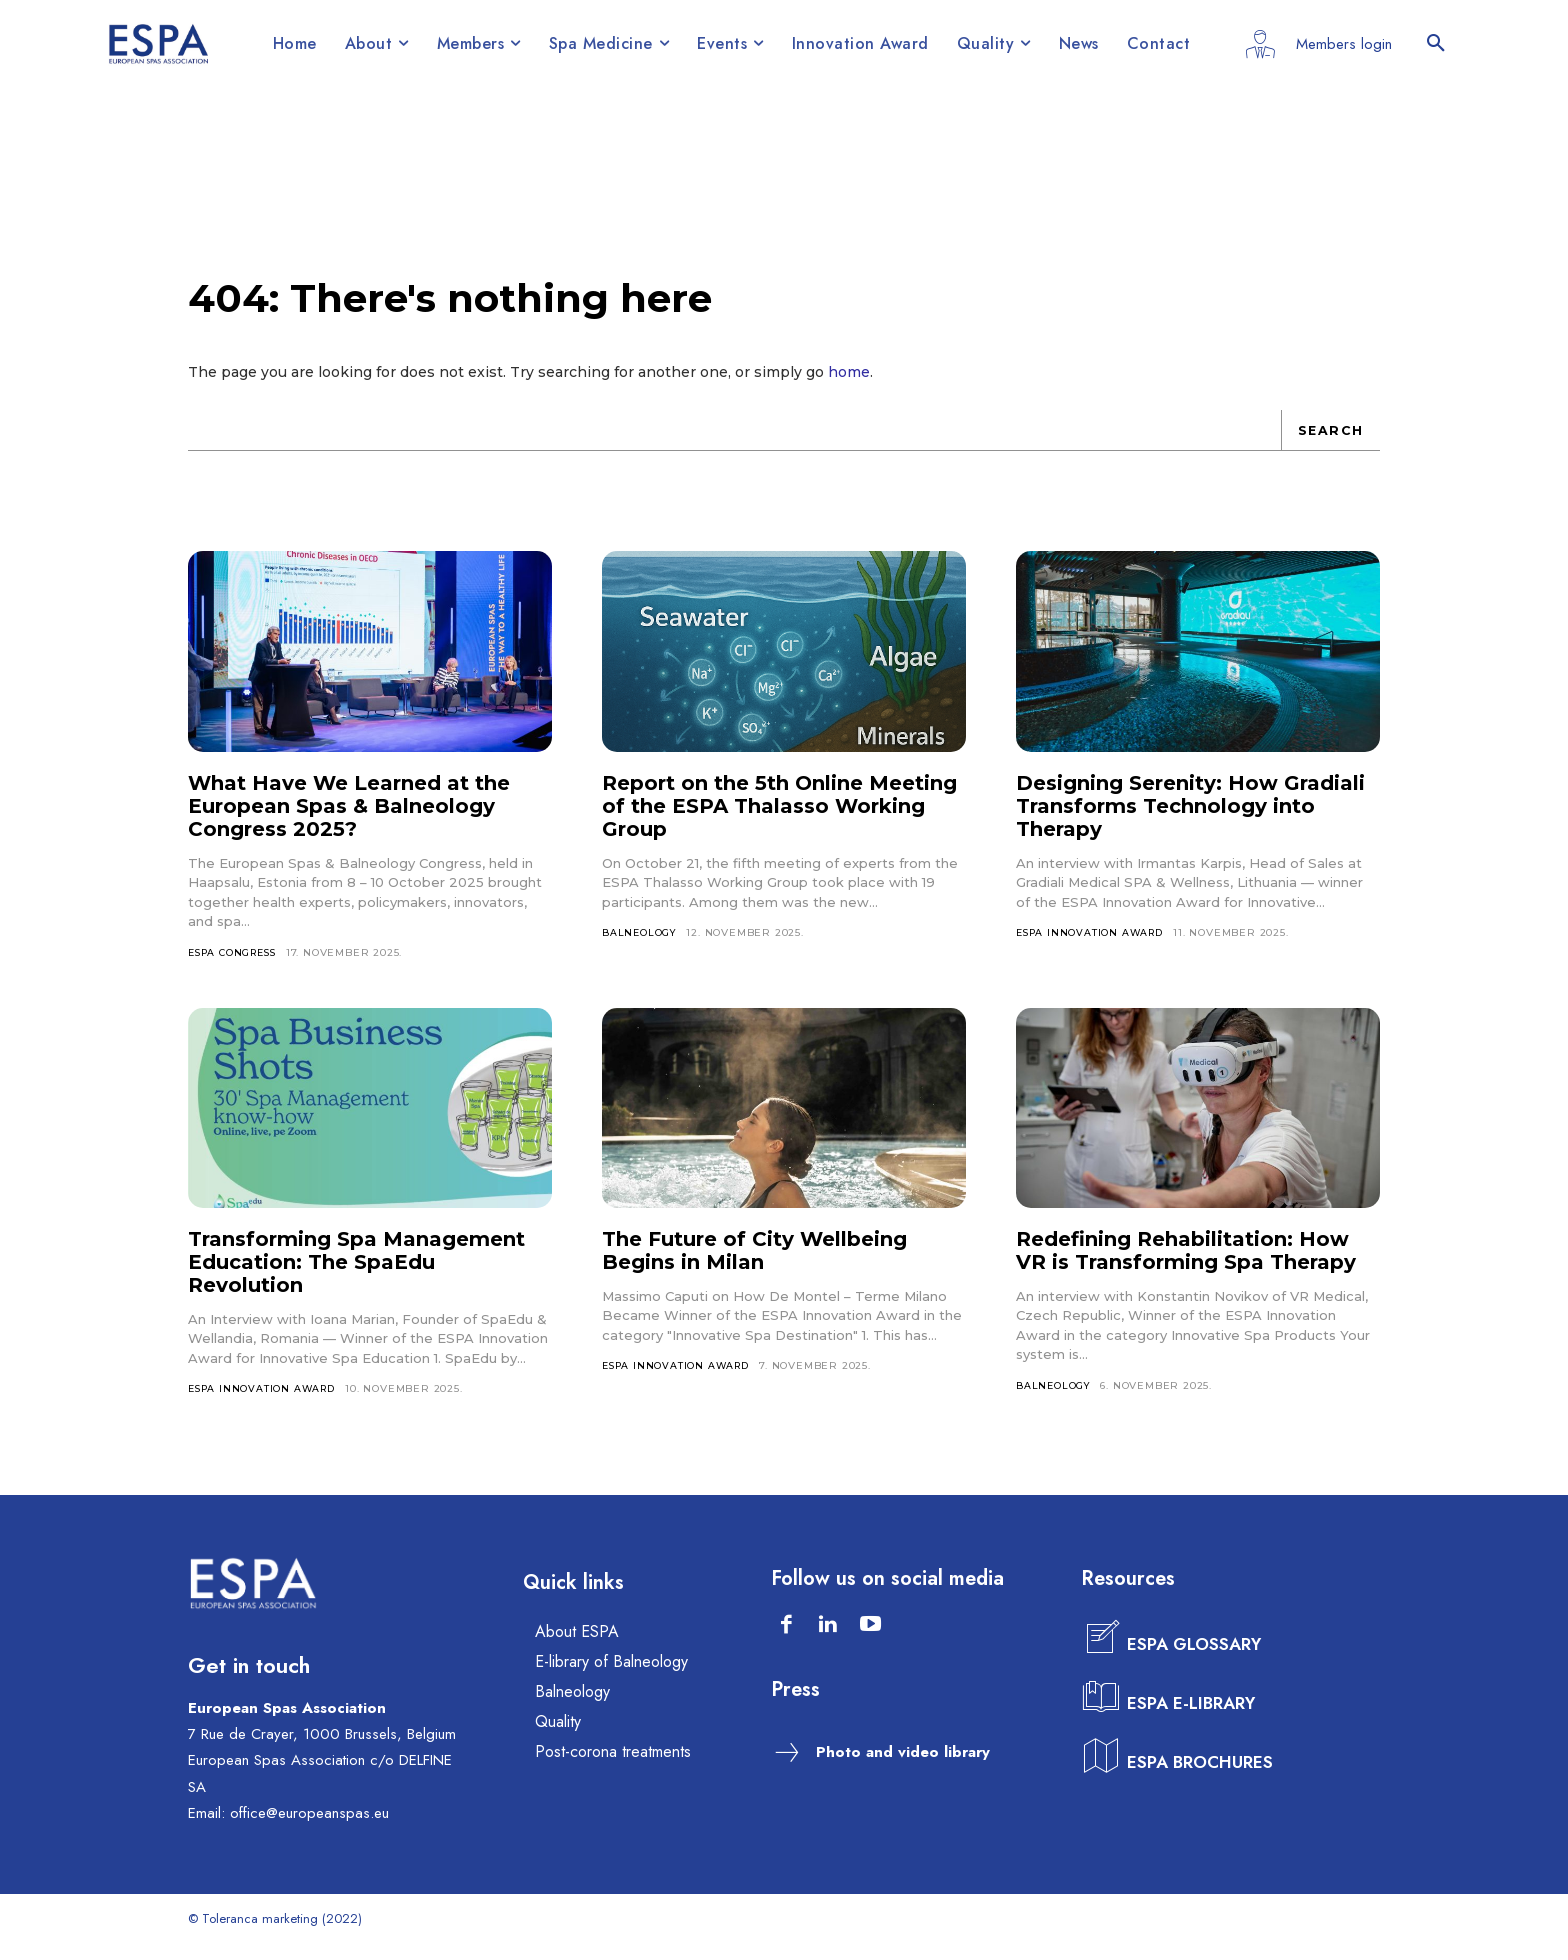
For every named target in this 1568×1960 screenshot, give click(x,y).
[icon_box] (1173, 1655)
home (849, 386)
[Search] (1329, 444)
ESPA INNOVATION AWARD (1093, 946)
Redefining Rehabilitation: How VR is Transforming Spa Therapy (1186, 1265)
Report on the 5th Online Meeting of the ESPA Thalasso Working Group (779, 820)
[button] (1436, 44)
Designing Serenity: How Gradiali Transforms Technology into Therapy (1190, 820)
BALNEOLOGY (640, 946)
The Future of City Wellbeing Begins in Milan (754, 1265)
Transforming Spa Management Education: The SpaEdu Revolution (356, 1277)
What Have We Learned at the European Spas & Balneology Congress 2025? (349, 820)
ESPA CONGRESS (236, 966)
